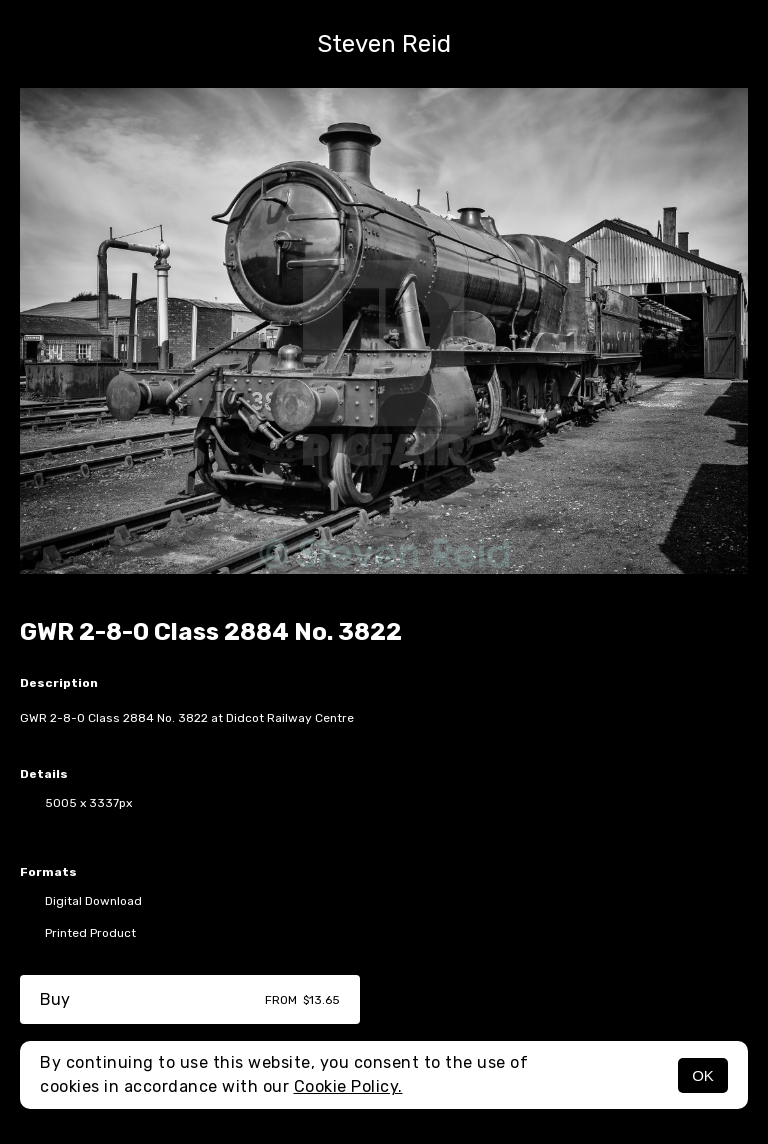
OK (703, 1075)
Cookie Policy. (348, 1086)
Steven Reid (384, 44)
